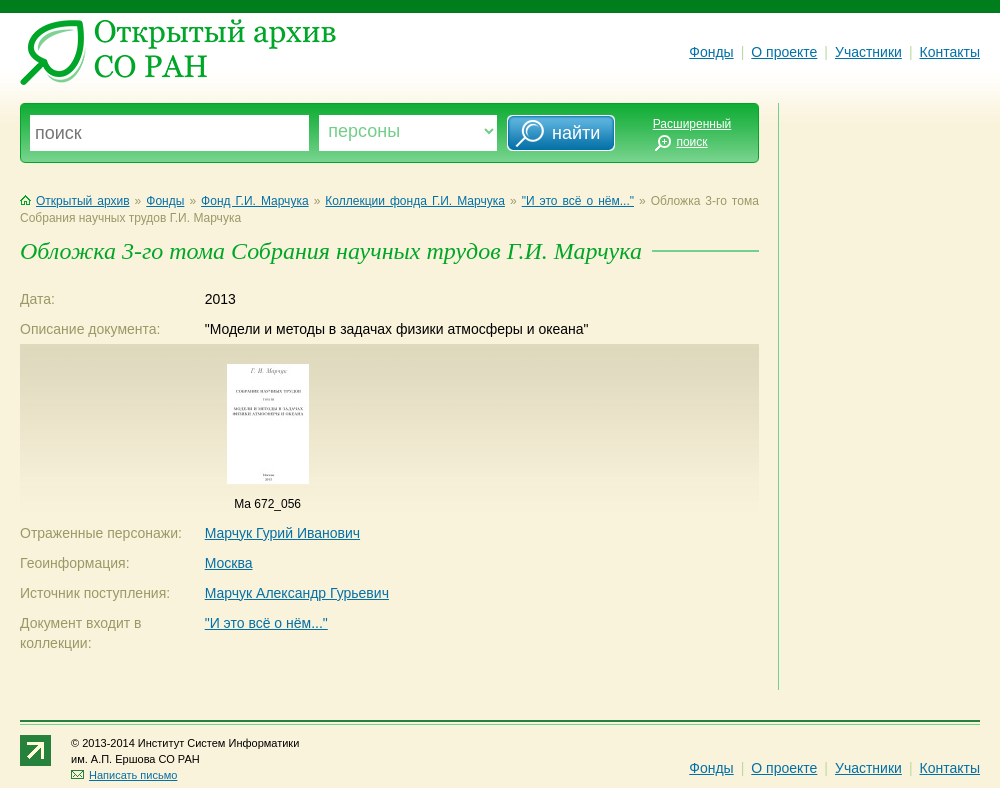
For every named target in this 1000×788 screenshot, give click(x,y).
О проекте (784, 52)
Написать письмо (124, 775)
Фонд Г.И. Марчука (254, 201)
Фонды (711, 52)
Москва (229, 563)
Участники (868, 52)
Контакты (950, 52)
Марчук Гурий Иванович (282, 533)
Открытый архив (75, 201)
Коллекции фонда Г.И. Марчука (415, 201)
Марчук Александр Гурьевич (297, 593)
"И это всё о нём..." (578, 201)
